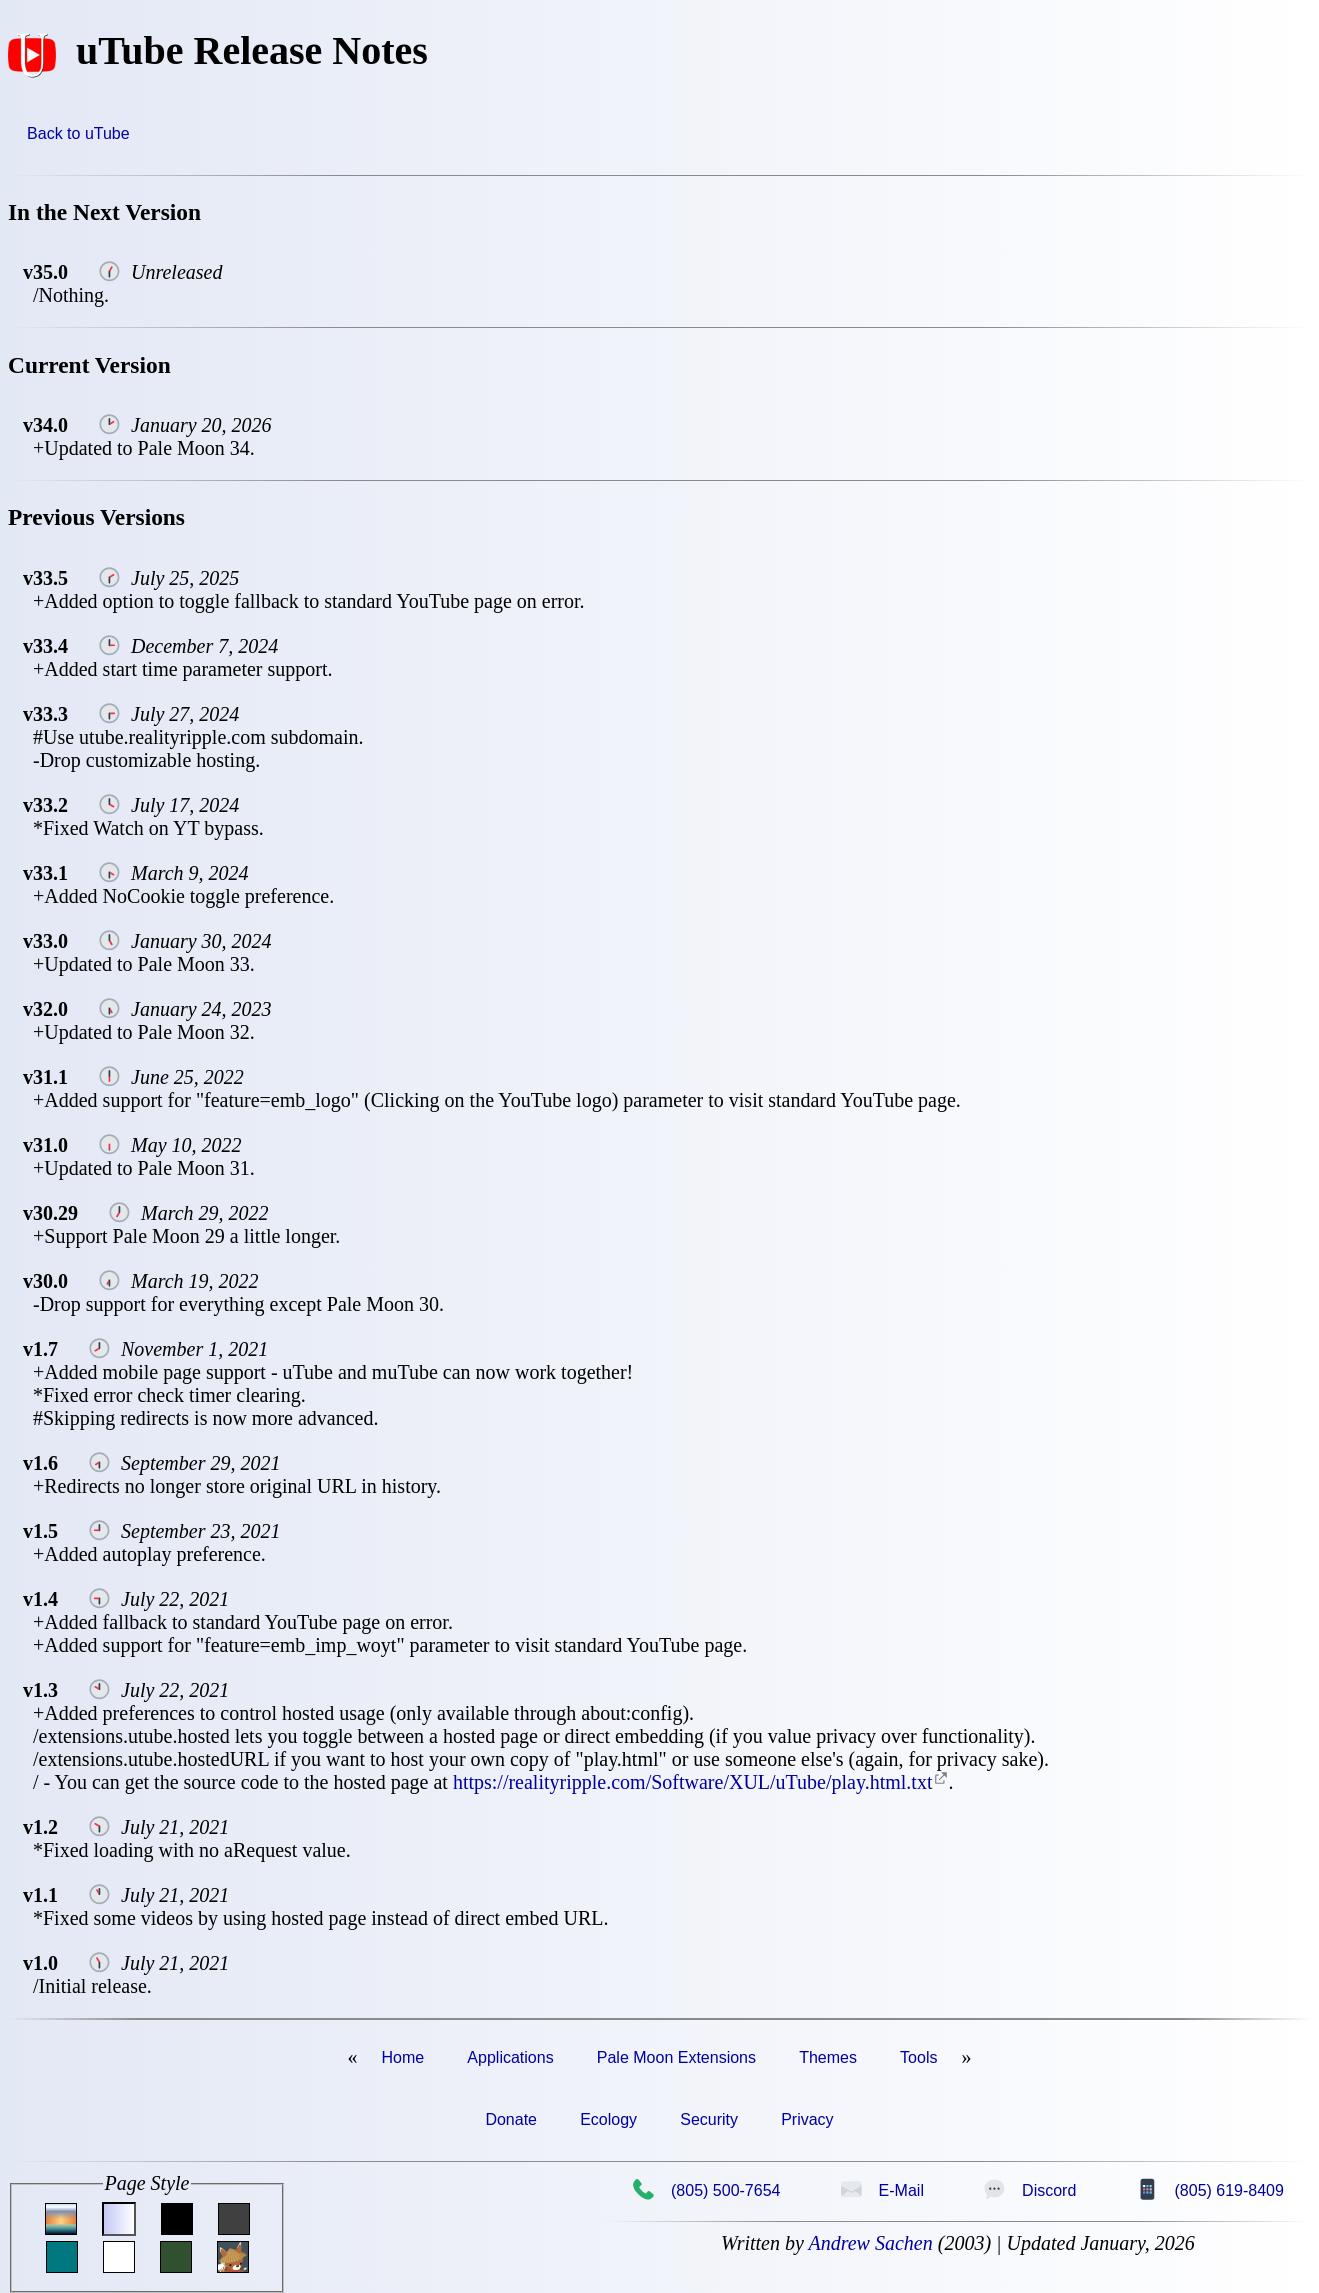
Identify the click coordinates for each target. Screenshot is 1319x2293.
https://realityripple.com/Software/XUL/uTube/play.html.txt (693, 1782)
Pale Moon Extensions (676, 2057)
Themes (828, 2057)
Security (709, 2119)
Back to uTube (78, 133)
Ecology (608, 2119)
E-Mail (882, 2190)
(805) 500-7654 (706, 2190)
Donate (511, 2119)
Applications (510, 2057)
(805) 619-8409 (1210, 2190)
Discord (1029, 2190)
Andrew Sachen (870, 2243)
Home (403, 2057)
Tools (918, 2057)
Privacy (807, 2119)
